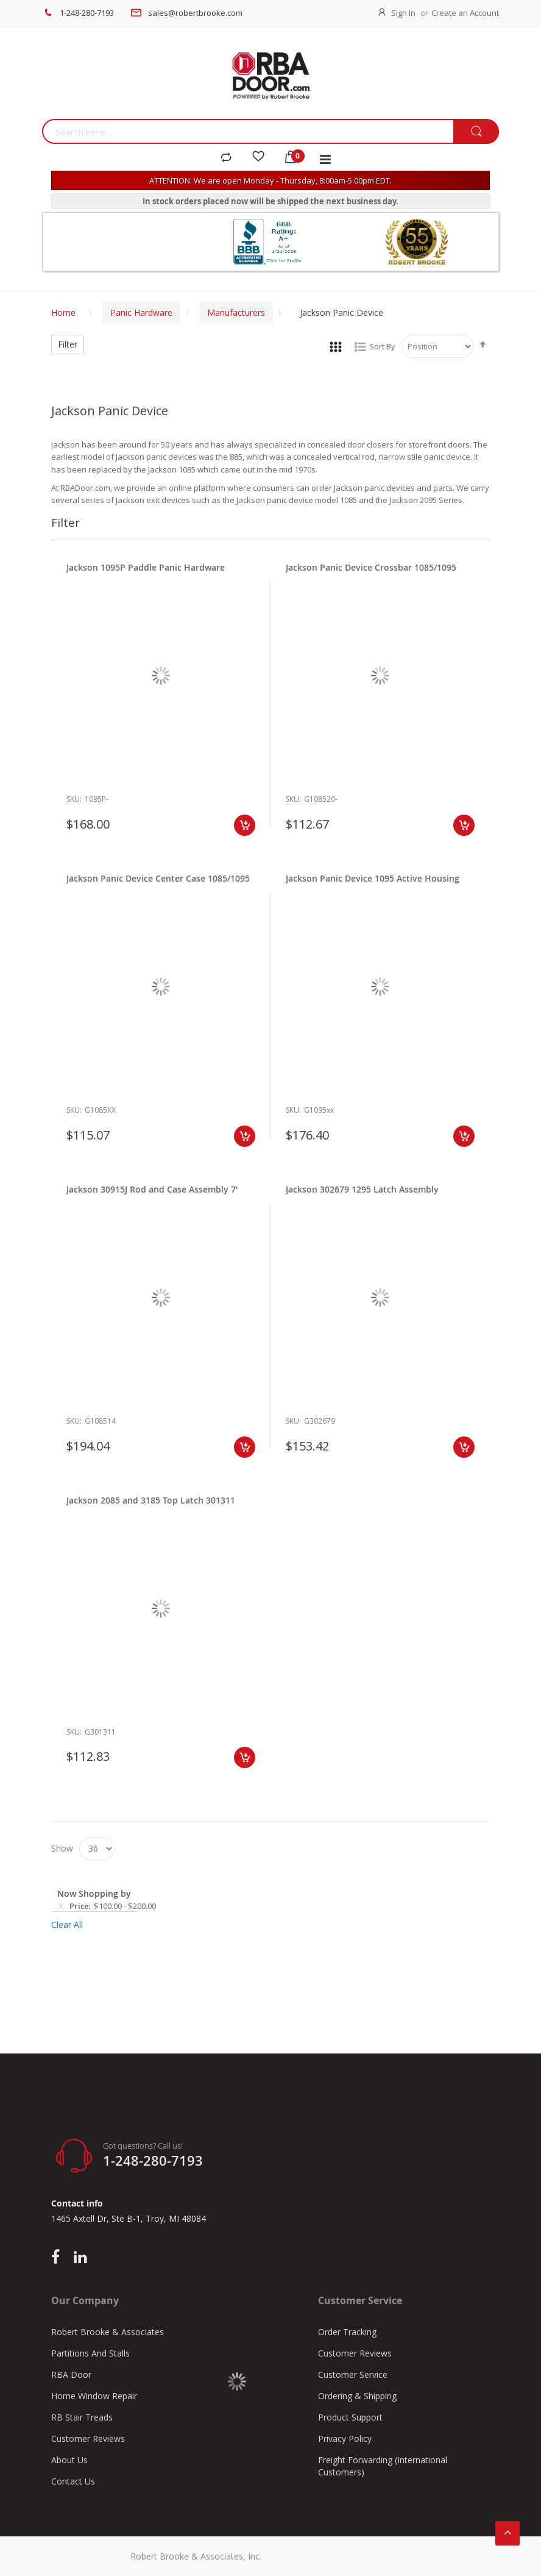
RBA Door (71, 2374)
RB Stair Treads (82, 2417)
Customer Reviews (88, 2438)
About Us (69, 2460)
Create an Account (465, 12)
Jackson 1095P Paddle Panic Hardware (145, 567)
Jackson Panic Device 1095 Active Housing (372, 878)
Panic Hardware (141, 312)
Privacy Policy (345, 2438)
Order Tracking (347, 2332)
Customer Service (352, 2374)
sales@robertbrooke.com (195, 12)
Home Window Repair (94, 2396)
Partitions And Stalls (90, 2353)
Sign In (403, 12)
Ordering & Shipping (357, 2396)
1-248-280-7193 (87, 12)
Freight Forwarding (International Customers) (382, 2466)
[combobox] (247, 131)
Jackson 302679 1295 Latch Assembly (362, 1189)
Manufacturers (236, 312)
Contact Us (73, 2481)
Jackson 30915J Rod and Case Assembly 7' (152, 1189)
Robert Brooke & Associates (107, 2332)
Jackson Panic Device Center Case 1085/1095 (158, 878)
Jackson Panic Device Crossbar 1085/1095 (371, 567)
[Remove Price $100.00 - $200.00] (61, 1906)
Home (63, 312)
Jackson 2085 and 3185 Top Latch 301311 (150, 1500)
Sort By (382, 346)
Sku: (74, 799)
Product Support (350, 2417)
